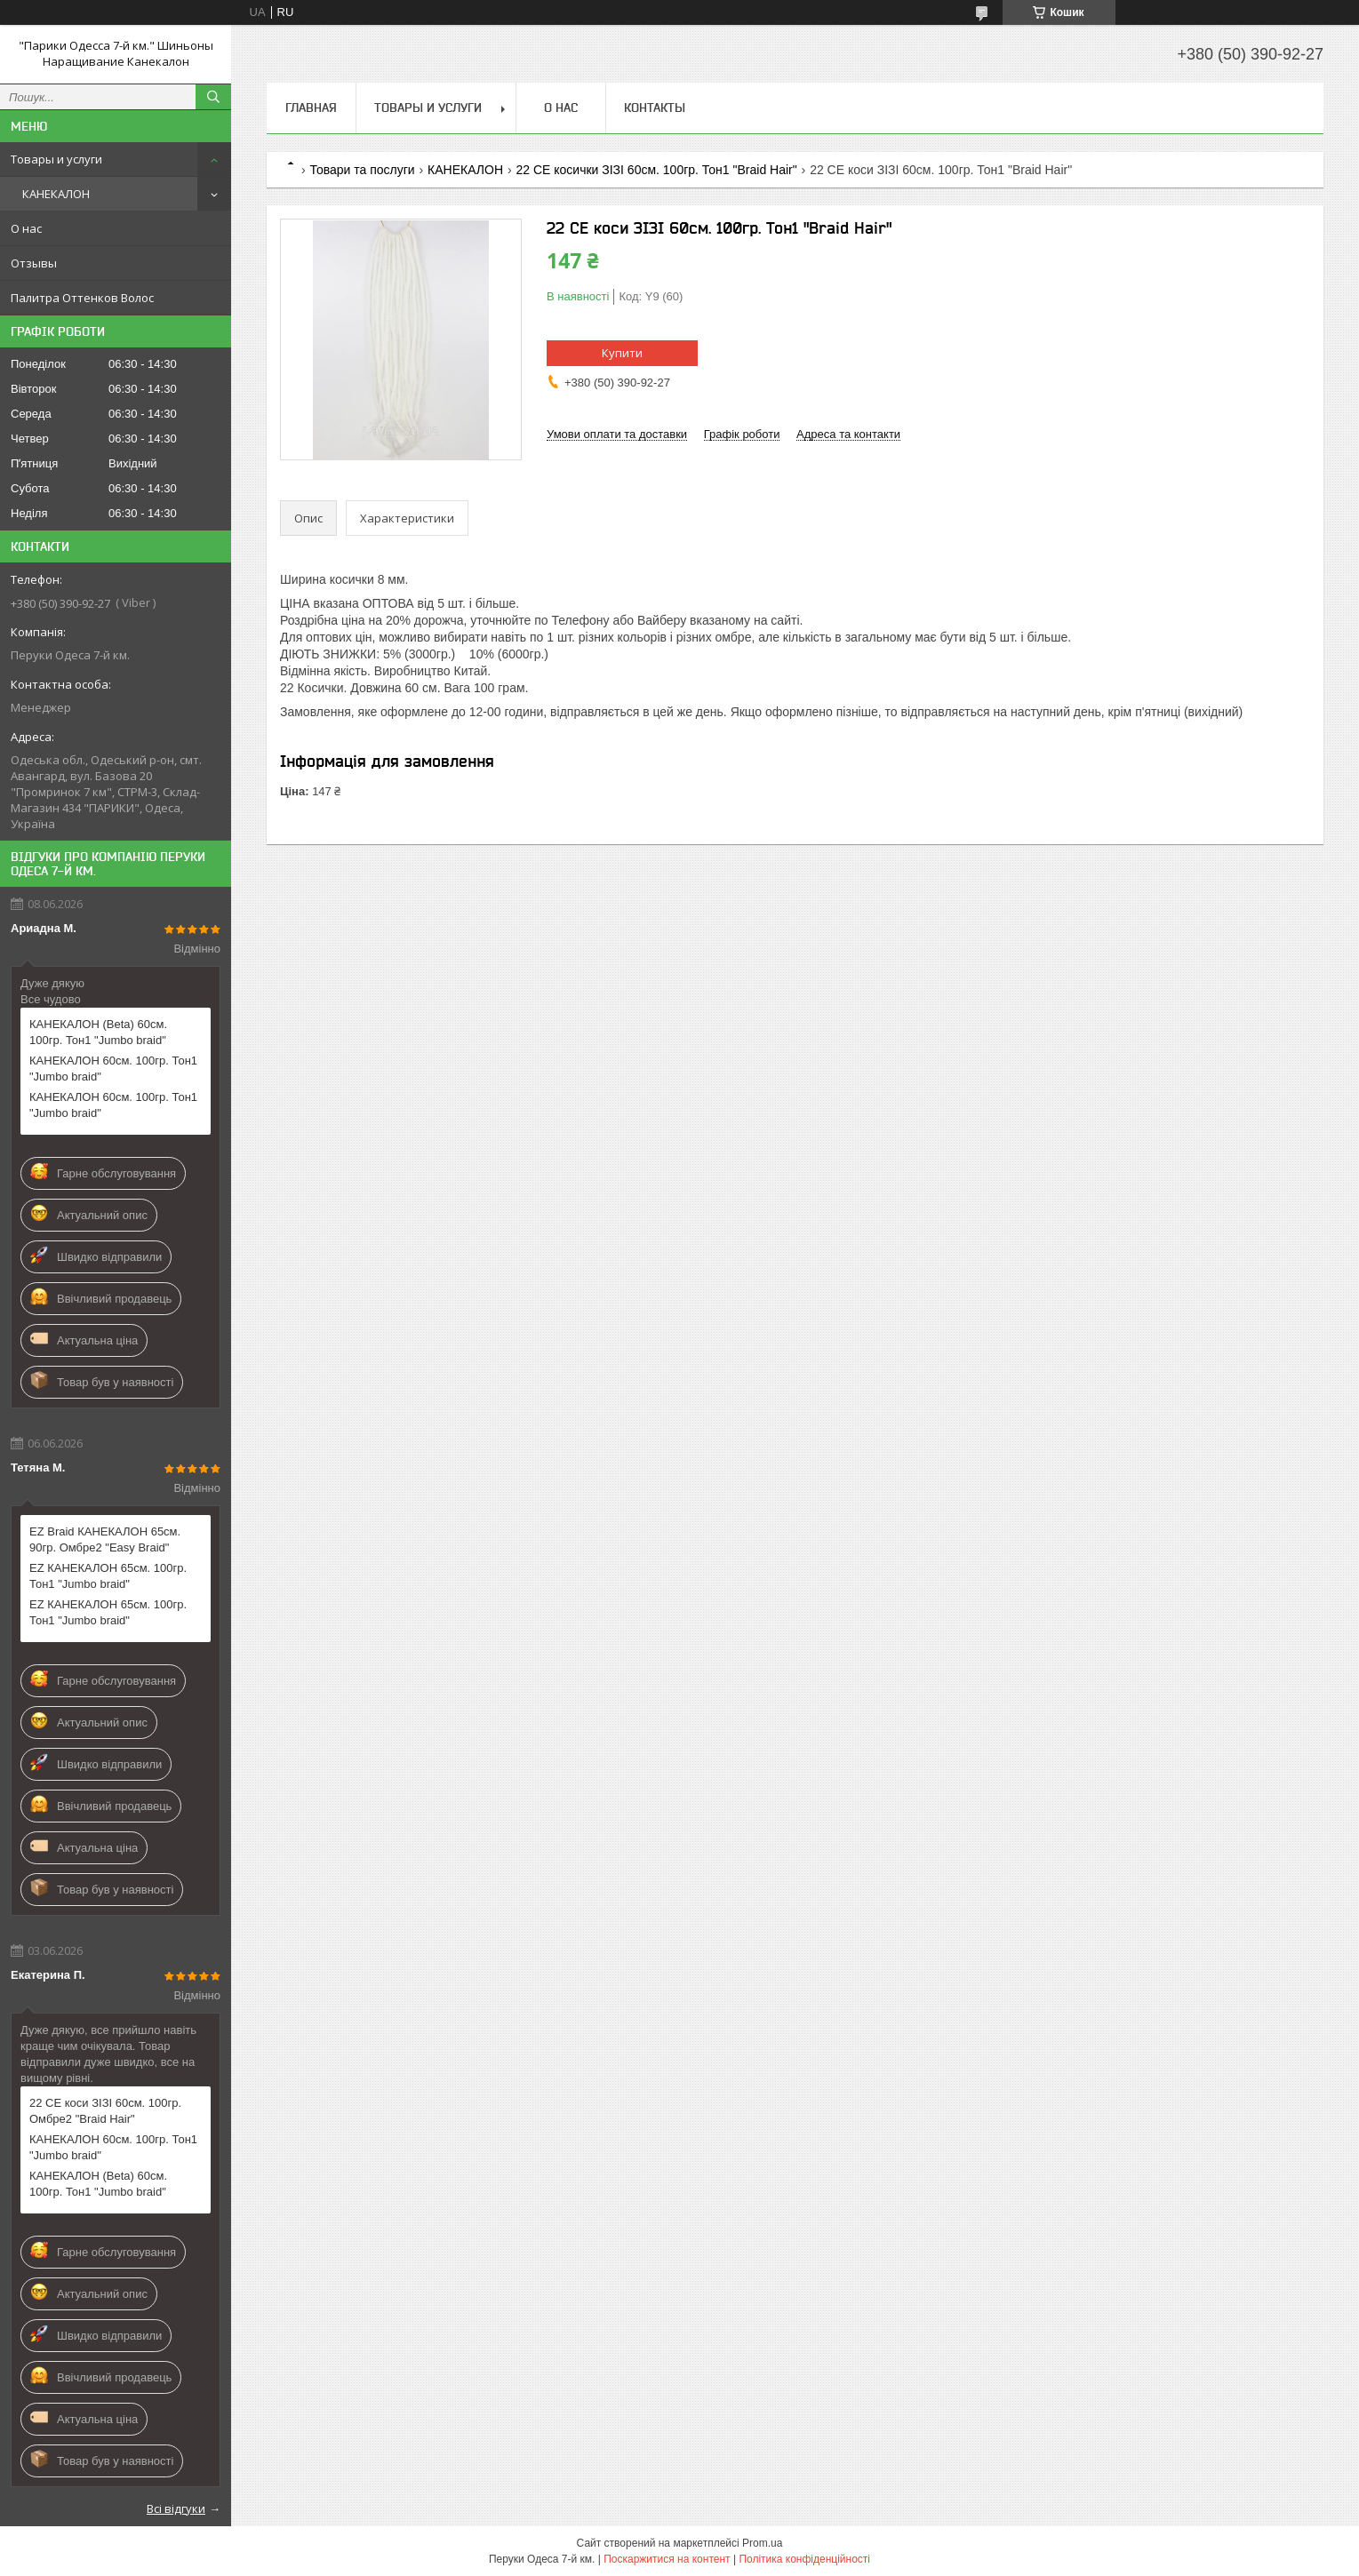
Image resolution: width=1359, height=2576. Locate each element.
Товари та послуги (361, 170)
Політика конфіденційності (804, 2559)
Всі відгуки (176, 2508)
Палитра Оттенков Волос (82, 298)
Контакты (654, 107)
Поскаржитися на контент (667, 2559)
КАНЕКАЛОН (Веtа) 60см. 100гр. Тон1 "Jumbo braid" (98, 1032)
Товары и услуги (56, 159)
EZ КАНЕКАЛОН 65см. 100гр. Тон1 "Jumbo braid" (108, 1576)
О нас (26, 228)
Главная (311, 107)
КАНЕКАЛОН (56, 194)
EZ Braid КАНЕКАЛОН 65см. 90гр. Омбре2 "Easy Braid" (104, 1539)
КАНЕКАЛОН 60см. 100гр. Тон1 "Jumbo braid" (113, 1068)
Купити (622, 353)
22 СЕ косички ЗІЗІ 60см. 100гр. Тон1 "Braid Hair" (656, 170)
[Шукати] (213, 97)
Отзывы (34, 263)
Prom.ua (762, 2543)
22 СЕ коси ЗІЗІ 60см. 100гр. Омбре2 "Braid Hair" (105, 2110)
